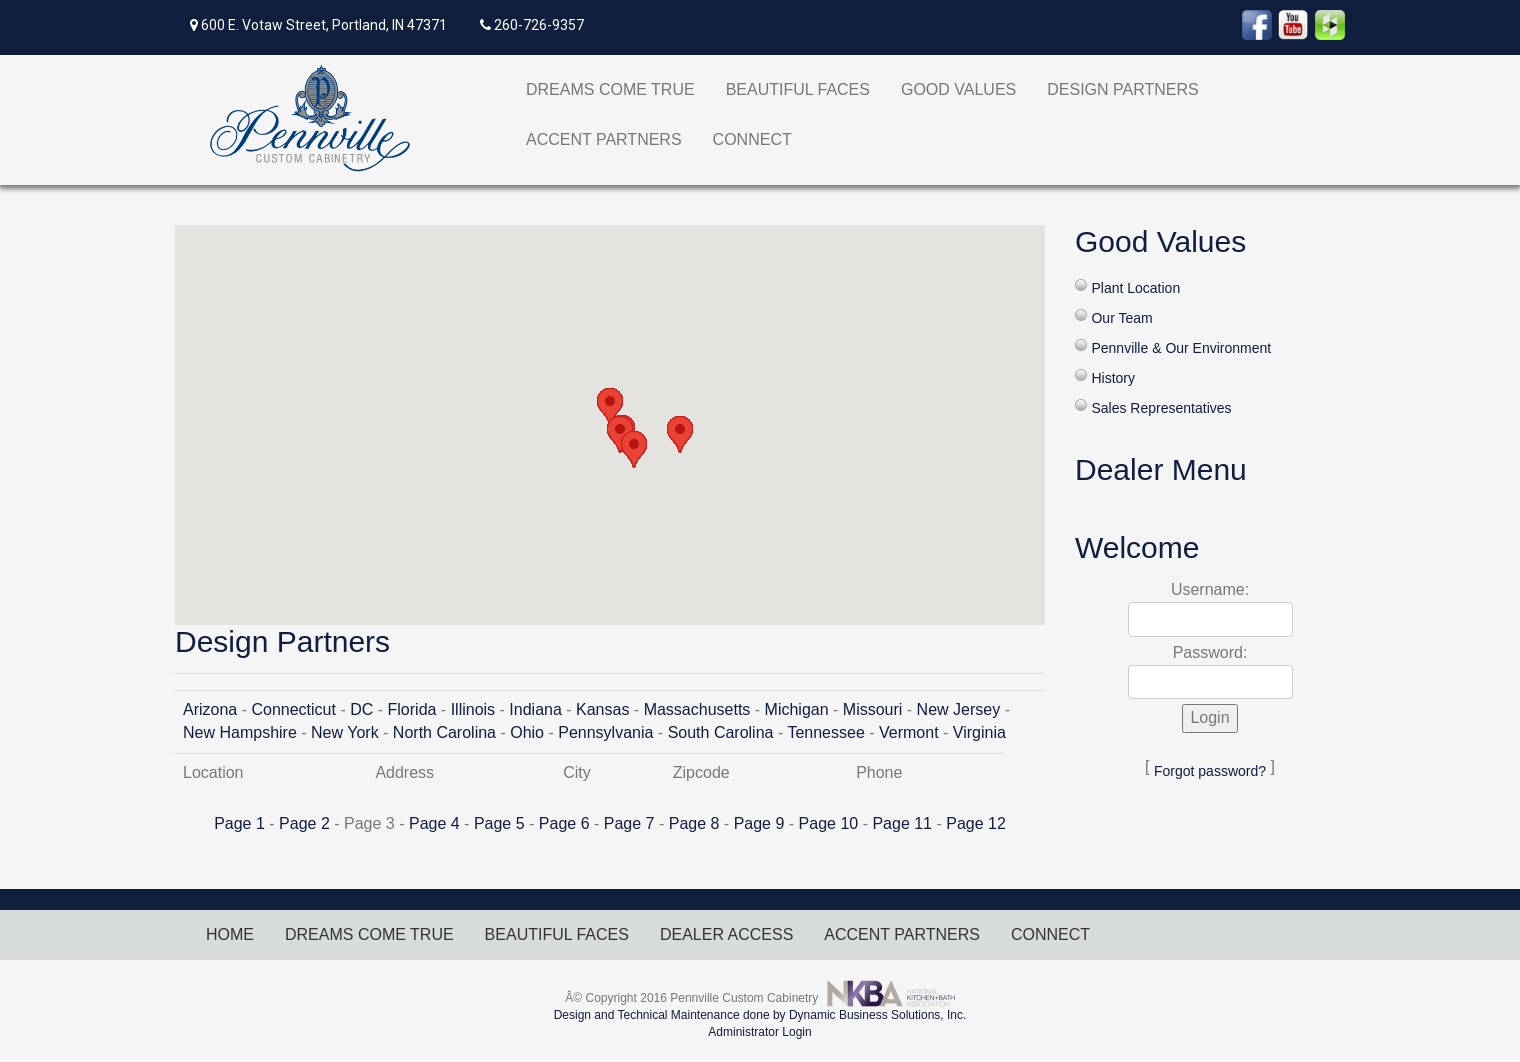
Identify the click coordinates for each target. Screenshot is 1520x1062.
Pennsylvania (605, 732)
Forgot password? (1210, 771)
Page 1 (239, 823)
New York (345, 732)
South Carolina (721, 732)
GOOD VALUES (958, 89)
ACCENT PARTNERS (604, 139)
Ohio (527, 732)
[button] (610, 406)
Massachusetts (697, 709)
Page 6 (564, 823)
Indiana (535, 709)
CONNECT (752, 139)
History (1113, 378)
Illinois (473, 709)
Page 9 (759, 823)
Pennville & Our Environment (1181, 348)
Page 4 (434, 823)
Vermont (909, 732)
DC (361, 709)
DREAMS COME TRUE (610, 89)
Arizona (210, 709)
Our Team (1121, 318)
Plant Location (1135, 288)
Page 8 (694, 823)
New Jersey (959, 709)
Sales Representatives (1161, 408)
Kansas (602, 709)
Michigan (797, 709)
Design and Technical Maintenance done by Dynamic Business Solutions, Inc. (760, 1015)
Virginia (979, 732)
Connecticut (293, 709)
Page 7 (629, 823)
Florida (412, 709)
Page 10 (829, 823)
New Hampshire (240, 732)
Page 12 (976, 823)
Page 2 (304, 823)
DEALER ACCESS (726, 934)
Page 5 (499, 823)
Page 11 (902, 823)
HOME (230, 934)
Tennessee (825, 732)
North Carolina (444, 732)
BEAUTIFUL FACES (798, 89)
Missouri (873, 709)
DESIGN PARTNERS (1122, 89)
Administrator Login (759, 1032)
